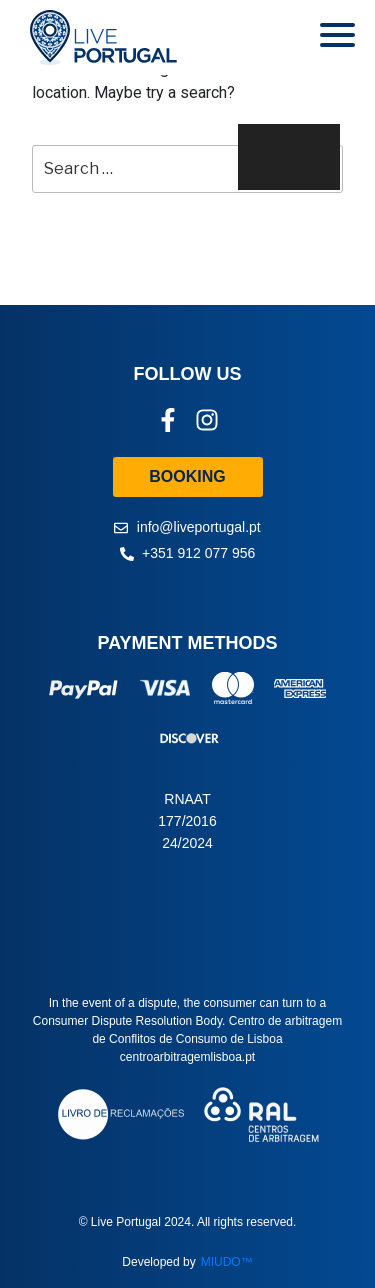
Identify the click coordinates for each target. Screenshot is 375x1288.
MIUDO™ (227, 1262)
